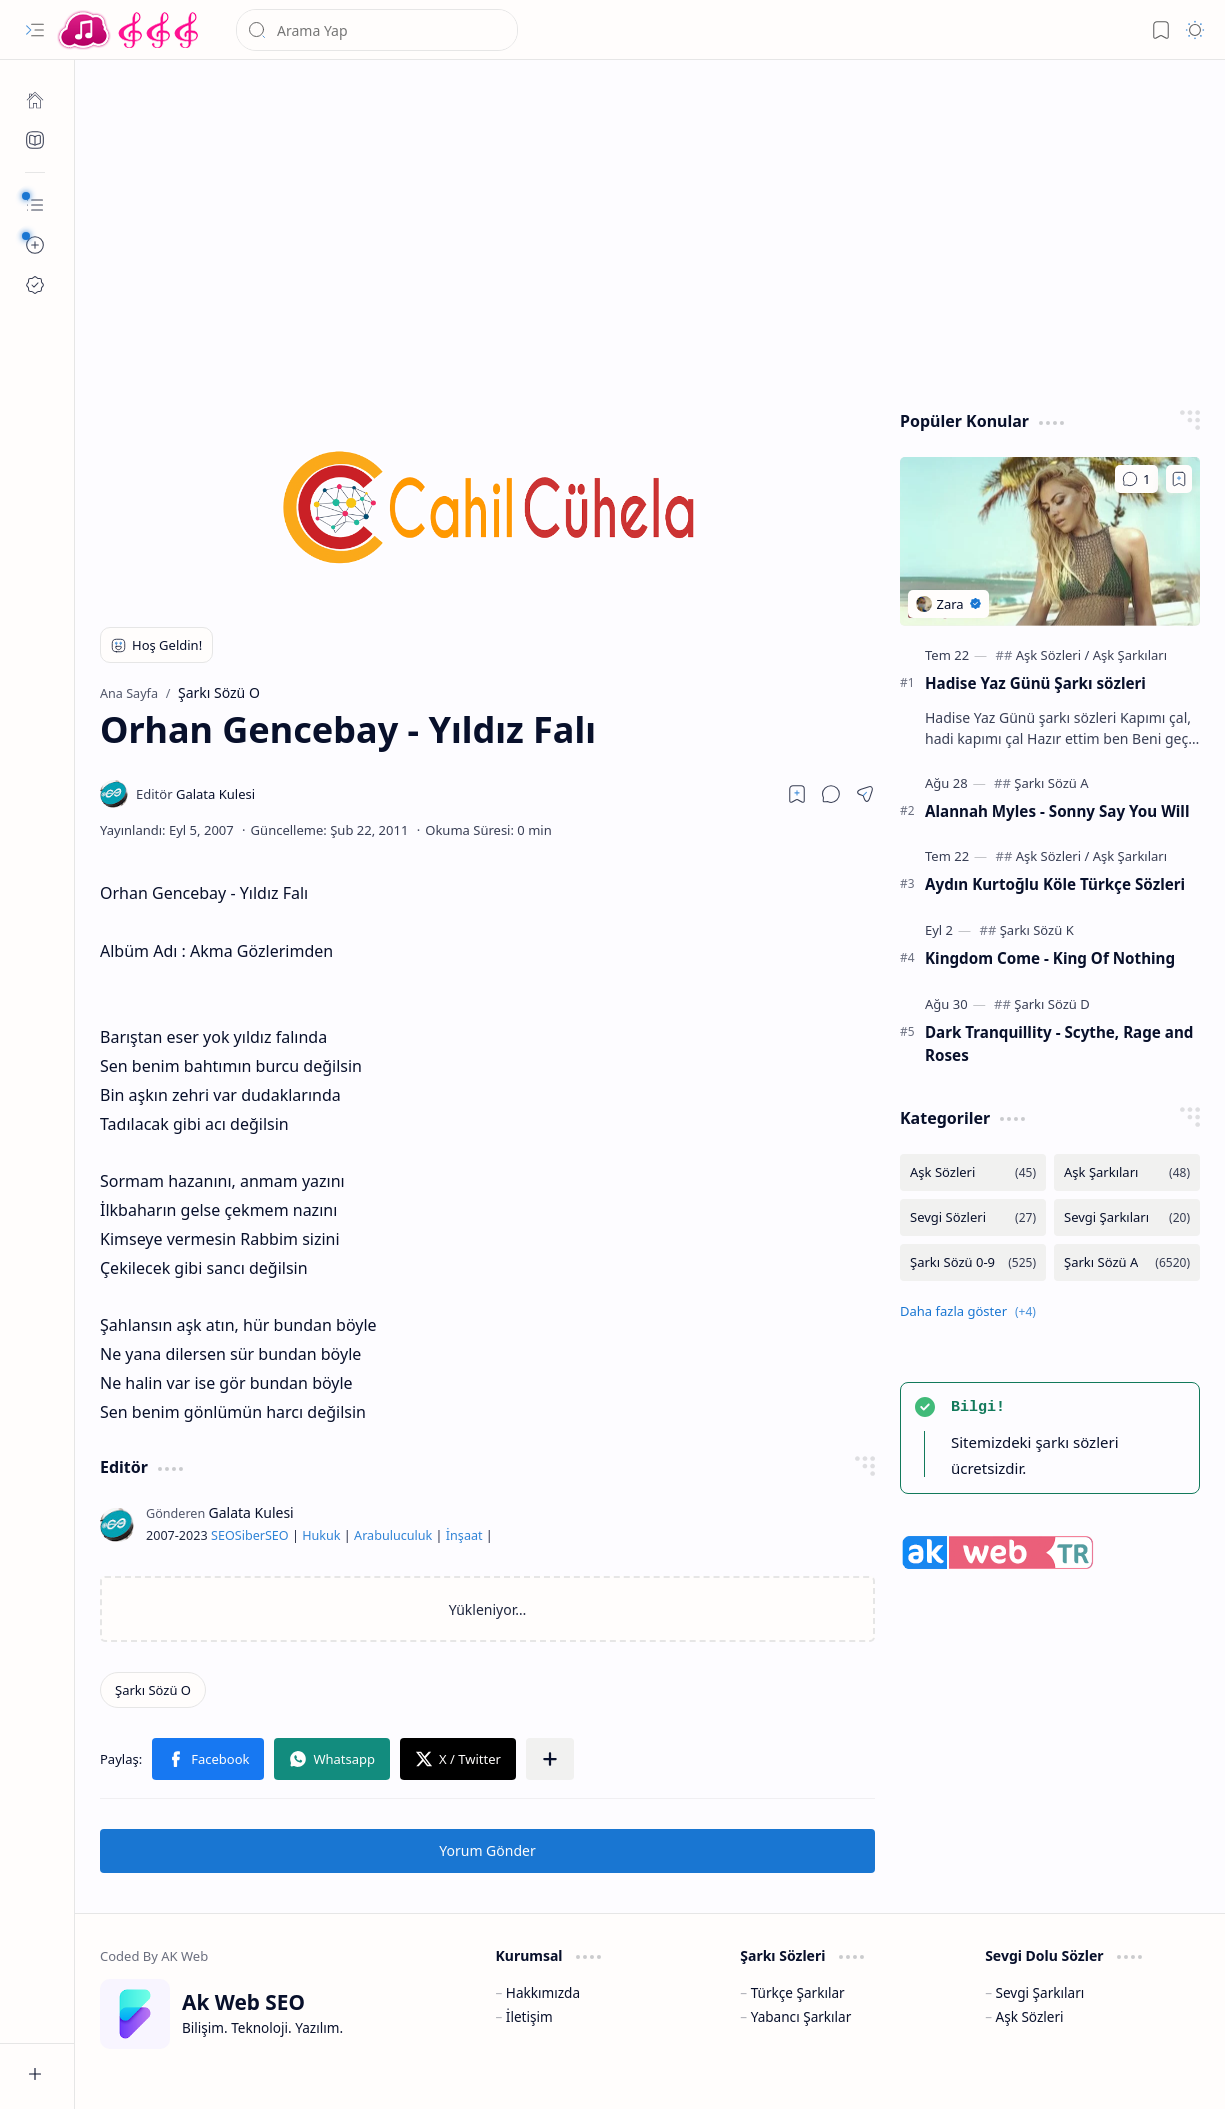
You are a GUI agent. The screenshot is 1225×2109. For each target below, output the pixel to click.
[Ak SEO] (35, 140)
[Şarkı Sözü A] (1051, 783)
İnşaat (464, 1535)
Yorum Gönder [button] (487, 1850)
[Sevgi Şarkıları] (1127, 1217)
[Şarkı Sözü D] (1051, 1004)
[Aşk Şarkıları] (1130, 655)
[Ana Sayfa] (35, 100)
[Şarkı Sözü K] (1037, 930)
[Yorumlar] (1136, 479)
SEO (223, 1535)
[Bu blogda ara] (377, 30)
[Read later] (797, 794)
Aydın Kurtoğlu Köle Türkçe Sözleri (1055, 884)
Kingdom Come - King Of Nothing (1050, 958)
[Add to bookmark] (1179, 479)
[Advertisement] (650, 230)
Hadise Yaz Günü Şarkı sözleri (1035, 683)
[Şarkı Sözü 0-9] (973, 1262)
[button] (35, 30)
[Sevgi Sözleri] (973, 1217)
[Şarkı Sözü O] (153, 1690)
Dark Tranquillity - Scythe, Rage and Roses (1059, 1043)
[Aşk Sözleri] (1053, 655)
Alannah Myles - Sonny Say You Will (1057, 811)
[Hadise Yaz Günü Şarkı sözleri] (1050, 541)
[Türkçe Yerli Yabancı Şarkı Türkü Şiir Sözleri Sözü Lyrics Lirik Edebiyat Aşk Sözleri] (130, 30)
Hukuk (321, 1535)
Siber (250, 1535)
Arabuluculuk (393, 1535)
